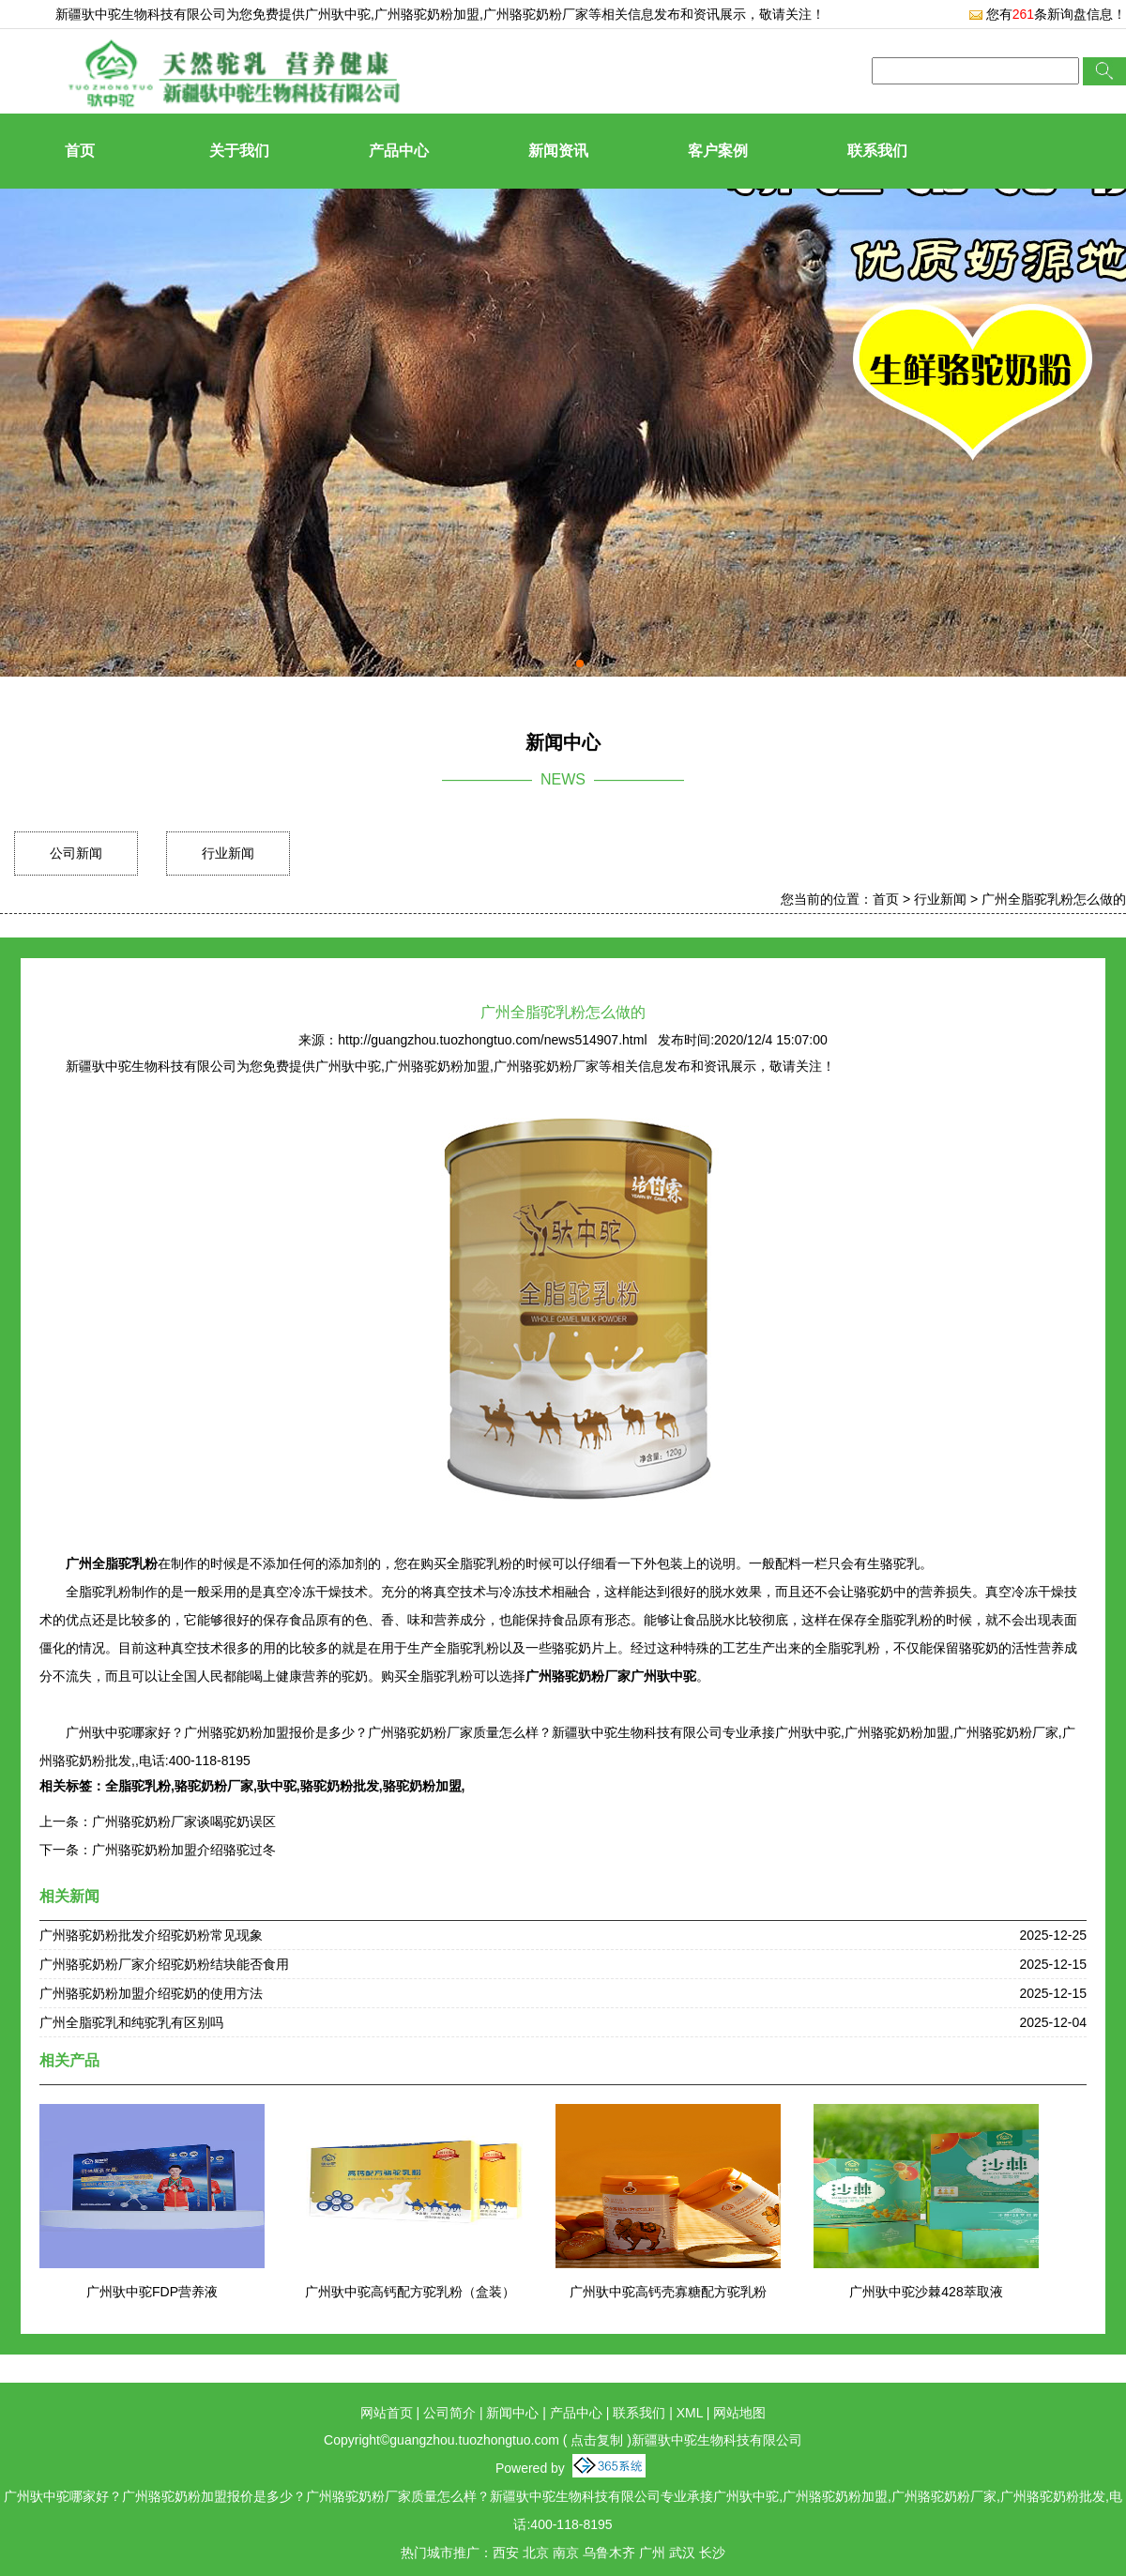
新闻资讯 (558, 151)
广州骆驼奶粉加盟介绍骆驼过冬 (184, 1849)
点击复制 (597, 2439)
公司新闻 (76, 853)
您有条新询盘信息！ (1047, 14)
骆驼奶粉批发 (339, 1785)
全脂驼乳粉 (138, 1785)
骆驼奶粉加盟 (422, 1785)
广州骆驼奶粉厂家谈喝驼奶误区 (184, 1821)
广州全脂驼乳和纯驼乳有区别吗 (131, 2022)
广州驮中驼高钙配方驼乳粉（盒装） (410, 2291)
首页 (80, 151)
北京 (536, 2552)
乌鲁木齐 (609, 2552)
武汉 (682, 2552)
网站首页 (386, 2412)
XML (690, 2412)
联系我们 (877, 151)
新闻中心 (512, 2412)
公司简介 (449, 2412)
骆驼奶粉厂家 (214, 1785)
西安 (506, 2552)
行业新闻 (228, 853)
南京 (566, 2552)
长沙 (712, 2552)
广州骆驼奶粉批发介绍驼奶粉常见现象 (151, 1935)
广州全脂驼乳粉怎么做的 (1053, 899)
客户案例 (718, 151)
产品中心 (399, 151)
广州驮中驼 (338, 14)
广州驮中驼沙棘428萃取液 (925, 2291)
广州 (652, 2552)
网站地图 (739, 2412)
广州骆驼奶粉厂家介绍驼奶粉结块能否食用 (164, 1964)
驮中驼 (277, 1785)
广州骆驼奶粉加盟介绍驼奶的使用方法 (151, 1993)
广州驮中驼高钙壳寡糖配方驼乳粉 (668, 2291)
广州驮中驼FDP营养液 (152, 2291)
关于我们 (239, 151)
